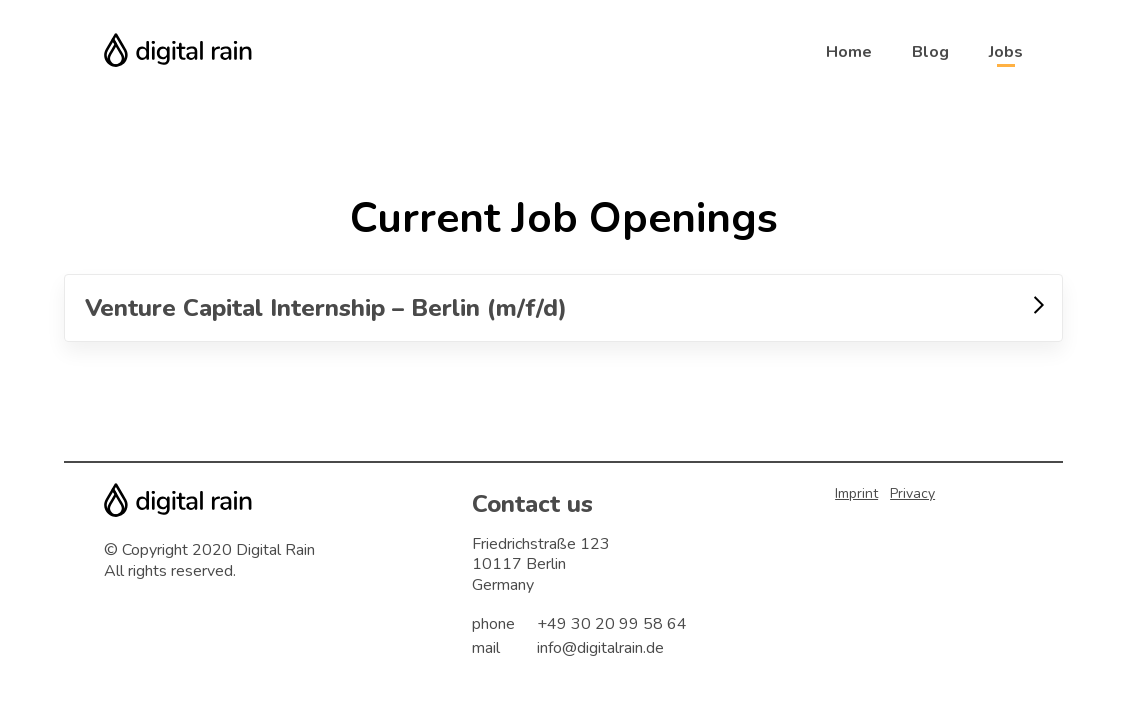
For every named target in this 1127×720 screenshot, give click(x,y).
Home (849, 52)
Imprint (856, 493)
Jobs (1006, 52)
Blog (930, 52)
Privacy (912, 493)
